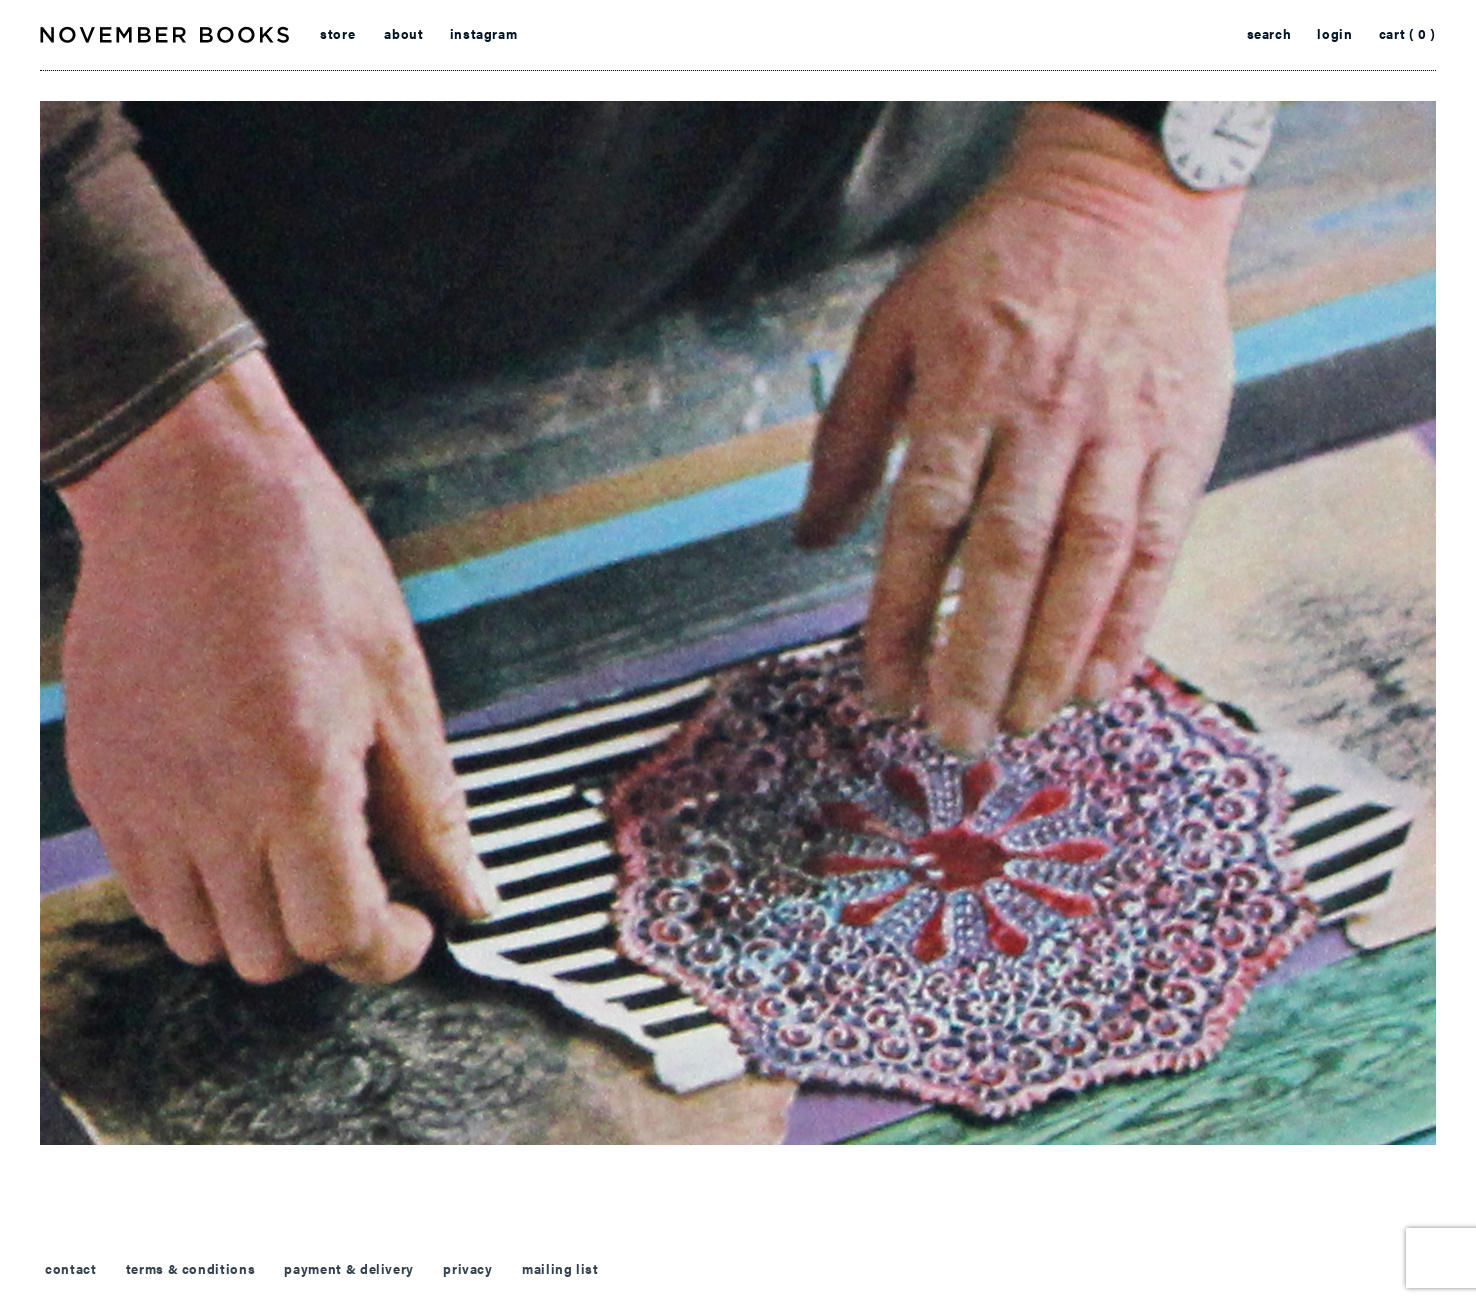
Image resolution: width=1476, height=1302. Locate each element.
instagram (484, 34)
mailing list (560, 1269)
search (1269, 34)
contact (70, 1269)
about (403, 34)
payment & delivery (349, 1269)
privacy (467, 1269)
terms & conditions (191, 1269)
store (337, 34)
